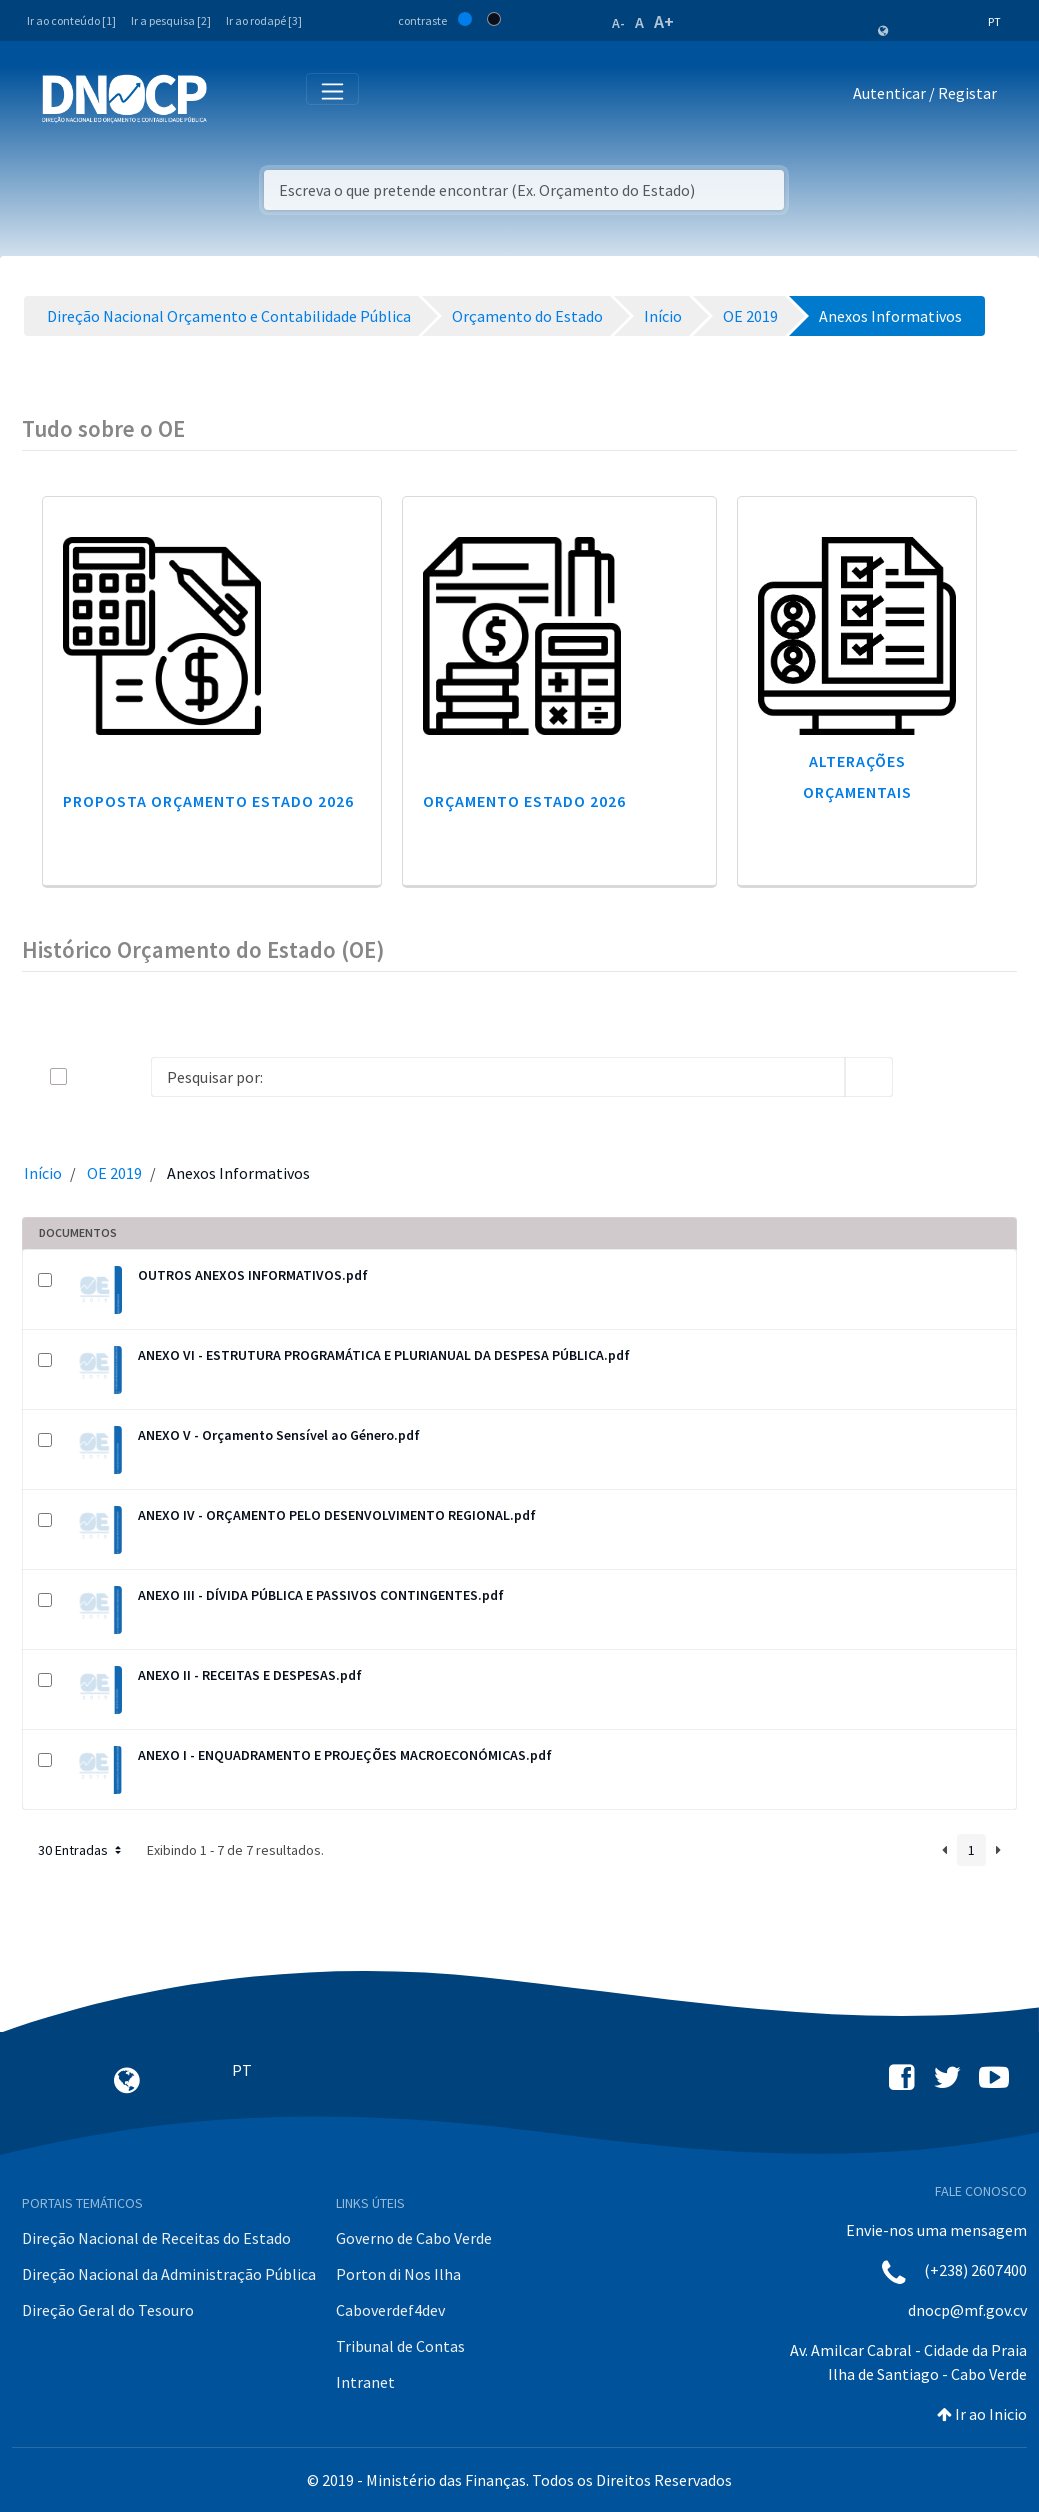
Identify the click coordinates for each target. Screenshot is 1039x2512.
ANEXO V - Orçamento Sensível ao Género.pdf (279, 1435)
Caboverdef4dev (390, 2310)
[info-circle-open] (925, 1077)
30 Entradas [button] (81, 1850)
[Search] (498, 1077)
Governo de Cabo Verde (414, 2238)
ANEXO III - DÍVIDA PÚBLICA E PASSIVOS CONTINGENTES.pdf (321, 1595)
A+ (664, 21)
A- (618, 23)
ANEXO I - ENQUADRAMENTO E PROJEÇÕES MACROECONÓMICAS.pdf (345, 1755)
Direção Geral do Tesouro (108, 2310)
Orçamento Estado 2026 (524, 801)
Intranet (365, 2382)
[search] (869, 1077)
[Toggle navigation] (233, 97)
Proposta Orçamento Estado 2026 (208, 801)
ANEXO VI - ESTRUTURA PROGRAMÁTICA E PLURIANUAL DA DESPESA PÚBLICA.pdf (384, 1355)
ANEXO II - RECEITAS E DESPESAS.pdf (250, 1675)
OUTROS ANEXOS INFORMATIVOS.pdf (253, 1275)
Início (43, 1173)
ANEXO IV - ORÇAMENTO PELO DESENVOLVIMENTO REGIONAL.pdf (337, 1515)
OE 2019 (114, 1173)
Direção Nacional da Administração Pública (169, 2274)
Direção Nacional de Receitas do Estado (156, 2238)
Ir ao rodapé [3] (264, 20)
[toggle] (91, 1076)
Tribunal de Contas (400, 2346)
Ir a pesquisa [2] (171, 20)
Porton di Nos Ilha (398, 2274)
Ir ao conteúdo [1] (71, 20)
